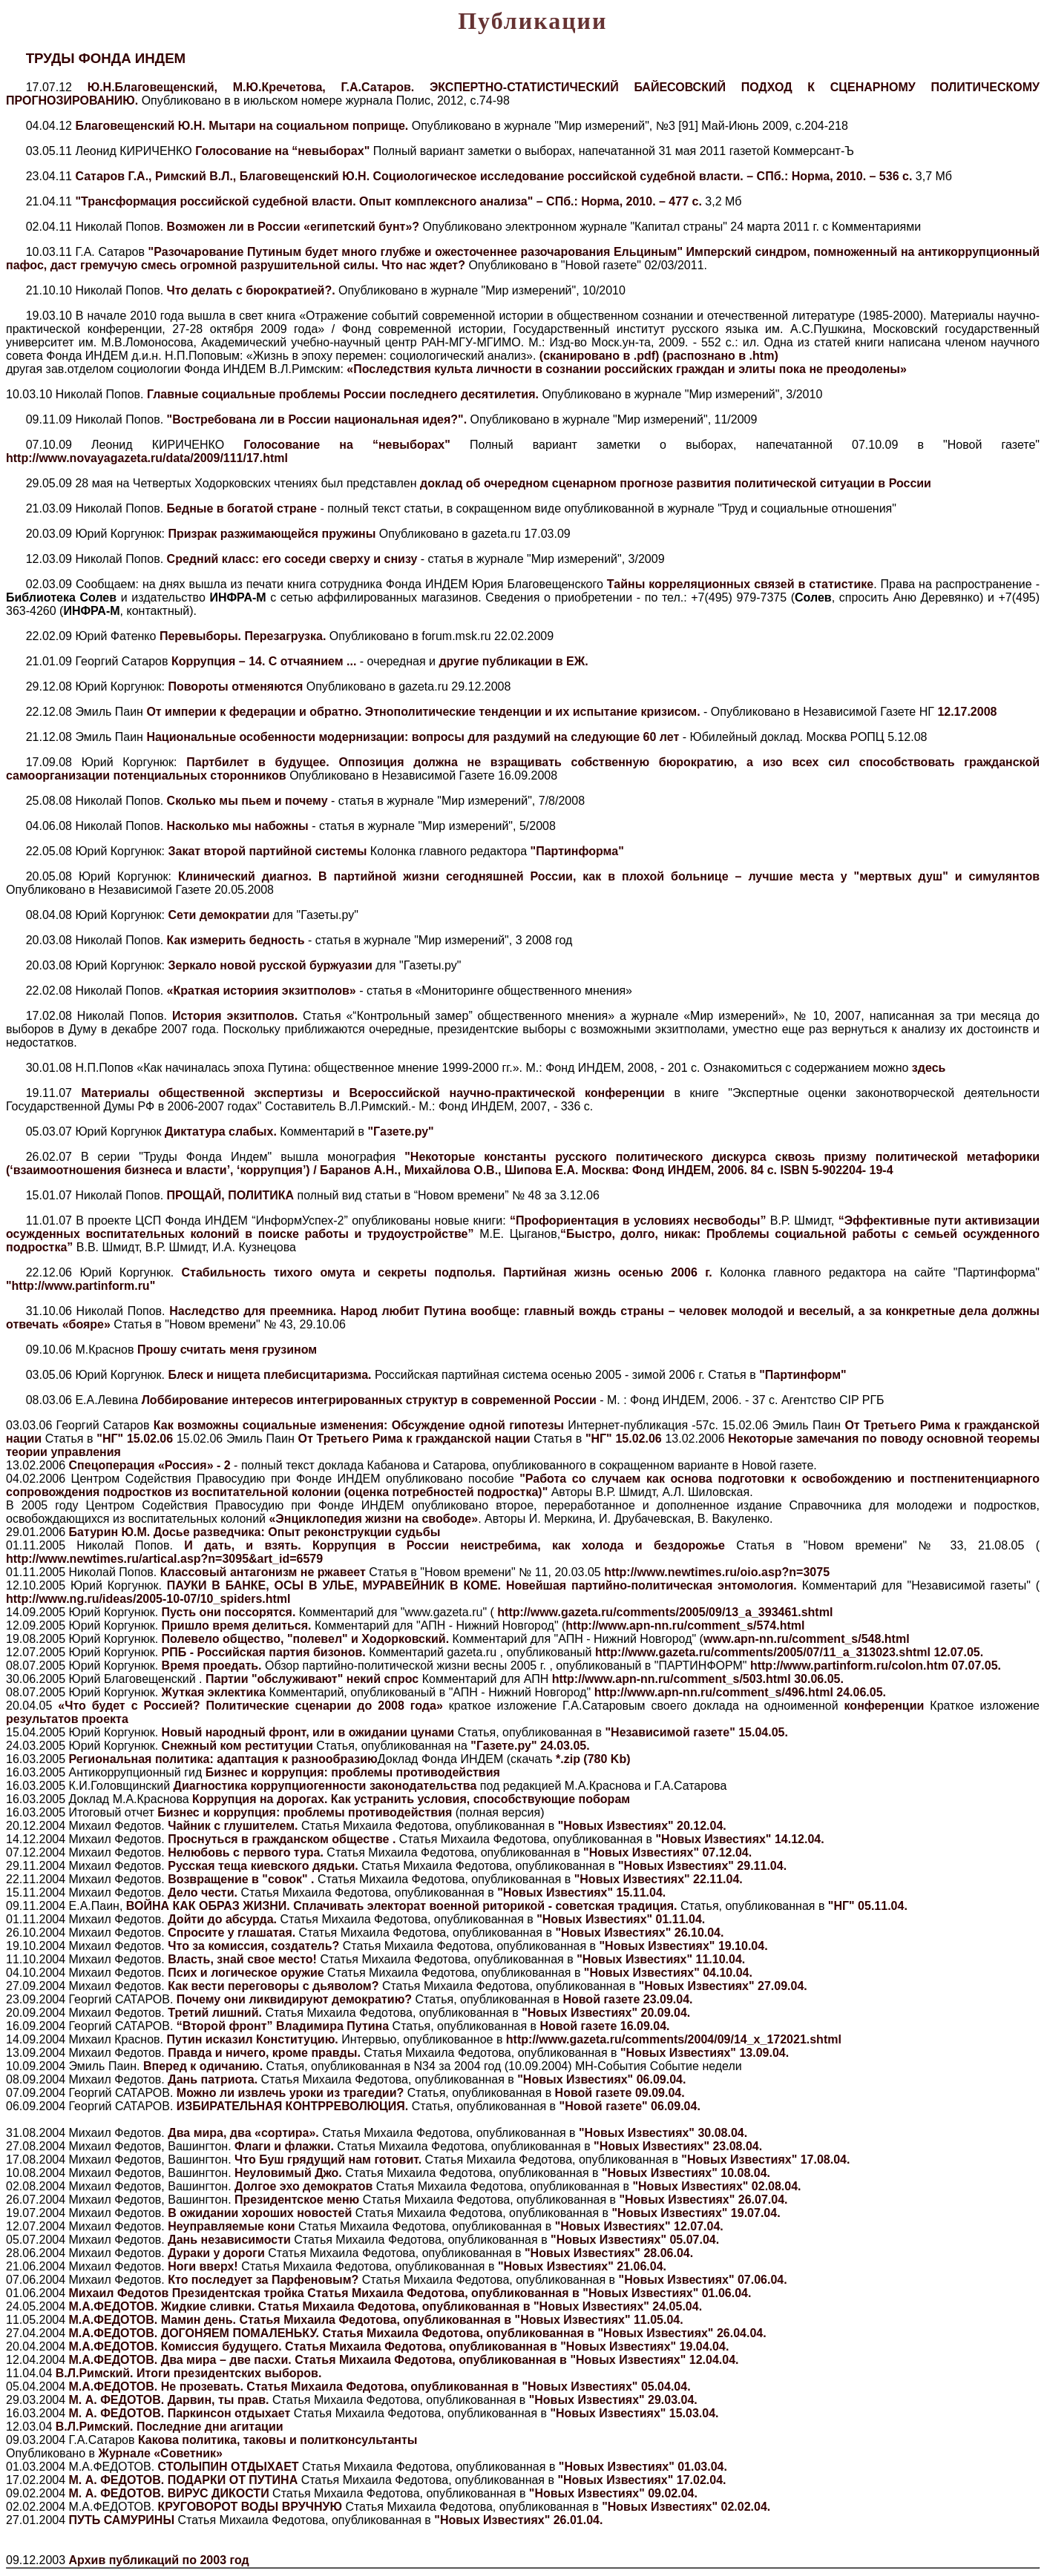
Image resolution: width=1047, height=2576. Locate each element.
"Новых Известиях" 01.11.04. (620, 1919)
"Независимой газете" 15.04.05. (696, 1732)
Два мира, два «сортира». (245, 2133)
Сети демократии (218, 915)
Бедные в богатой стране (244, 508)
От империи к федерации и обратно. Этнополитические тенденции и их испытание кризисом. (424, 711)
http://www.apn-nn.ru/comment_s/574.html (684, 1625)
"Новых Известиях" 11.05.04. (599, 2319)
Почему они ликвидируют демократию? (296, 1999)
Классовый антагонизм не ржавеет (263, 1572)
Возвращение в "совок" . (243, 1879)
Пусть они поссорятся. (228, 1612)
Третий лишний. (216, 2012)
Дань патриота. (214, 2079)
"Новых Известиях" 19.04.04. (644, 2346)
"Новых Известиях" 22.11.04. (658, 1879)
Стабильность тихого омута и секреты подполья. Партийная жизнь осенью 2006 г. (443, 1272)
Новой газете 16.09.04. (604, 2026)
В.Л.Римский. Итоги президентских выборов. (189, 2373)
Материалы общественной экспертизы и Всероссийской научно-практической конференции (373, 1093)
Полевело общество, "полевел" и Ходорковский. (305, 1639)
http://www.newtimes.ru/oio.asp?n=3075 (717, 1572)
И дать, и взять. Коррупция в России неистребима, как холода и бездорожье (454, 1545)
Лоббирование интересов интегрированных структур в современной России (371, 1400)
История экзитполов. (235, 1015)
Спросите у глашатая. (233, 1932)
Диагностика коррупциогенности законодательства (327, 1785)
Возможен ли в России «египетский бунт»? (295, 226)
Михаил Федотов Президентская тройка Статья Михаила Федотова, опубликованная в (326, 2293)
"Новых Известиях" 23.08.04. (678, 2146)
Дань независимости (230, 2239)
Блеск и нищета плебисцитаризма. (268, 1374)
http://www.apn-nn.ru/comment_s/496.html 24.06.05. (740, 1692)
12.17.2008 (967, 711)
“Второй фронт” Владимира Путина (285, 2026)
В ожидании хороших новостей (260, 2213)
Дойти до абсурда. (224, 1919)
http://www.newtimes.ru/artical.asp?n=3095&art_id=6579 (164, 1558)
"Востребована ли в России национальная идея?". (318, 419)
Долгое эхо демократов (305, 2186)
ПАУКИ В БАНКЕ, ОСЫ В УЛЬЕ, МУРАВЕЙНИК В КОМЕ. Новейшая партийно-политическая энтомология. (482, 1585)
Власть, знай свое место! (244, 1959)
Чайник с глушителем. (234, 1825)
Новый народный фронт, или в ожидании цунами (306, 1732)
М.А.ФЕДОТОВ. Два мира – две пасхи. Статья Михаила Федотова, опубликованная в (320, 2359)
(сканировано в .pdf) (601, 355)
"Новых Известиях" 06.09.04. (601, 2079)
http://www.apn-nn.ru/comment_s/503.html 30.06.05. (698, 1679)
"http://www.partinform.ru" (80, 1285)
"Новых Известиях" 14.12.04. (740, 1839)
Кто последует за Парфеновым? (263, 2279)
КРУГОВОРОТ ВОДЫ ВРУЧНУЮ (252, 2506)
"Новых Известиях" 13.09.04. (704, 2052)
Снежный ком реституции (235, 1745)
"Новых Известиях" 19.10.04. (684, 1946)
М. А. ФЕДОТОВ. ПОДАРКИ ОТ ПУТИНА (185, 2480)
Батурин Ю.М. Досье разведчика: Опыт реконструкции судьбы (255, 1532)
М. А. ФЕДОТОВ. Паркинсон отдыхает (181, 2413)
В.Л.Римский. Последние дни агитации (169, 2426)
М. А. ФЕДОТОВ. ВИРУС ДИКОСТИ (171, 2493)
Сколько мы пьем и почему (249, 800)
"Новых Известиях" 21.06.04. (582, 2266)
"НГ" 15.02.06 (134, 1438)
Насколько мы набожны (238, 826)
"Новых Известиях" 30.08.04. (663, 2133)
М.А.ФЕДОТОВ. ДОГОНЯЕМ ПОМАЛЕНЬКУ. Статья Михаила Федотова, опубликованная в (333, 2333)
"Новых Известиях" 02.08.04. (716, 2186)
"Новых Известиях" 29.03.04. (613, 2400)
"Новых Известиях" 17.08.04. (765, 2159)
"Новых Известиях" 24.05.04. (618, 2306)
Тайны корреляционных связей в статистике (740, 584)
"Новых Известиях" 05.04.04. (606, 2386)
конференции (884, 1705)
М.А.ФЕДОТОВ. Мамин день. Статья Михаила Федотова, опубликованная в (292, 2319)
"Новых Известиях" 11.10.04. (661, 1959)
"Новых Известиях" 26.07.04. (703, 2199)
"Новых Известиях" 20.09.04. (606, 2012)
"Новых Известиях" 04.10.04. (668, 1972)
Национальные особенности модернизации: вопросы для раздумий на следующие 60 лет (414, 737)
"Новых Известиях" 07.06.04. (703, 2279)
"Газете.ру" (400, 1131)
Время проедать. (211, 1665)
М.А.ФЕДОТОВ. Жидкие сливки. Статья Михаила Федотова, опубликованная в (301, 2306)
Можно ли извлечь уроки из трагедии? (292, 2092)
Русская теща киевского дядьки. (264, 1865)
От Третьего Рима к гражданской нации (416, 1438)
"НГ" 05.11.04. (867, 1906)
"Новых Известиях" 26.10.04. (639, 1932)
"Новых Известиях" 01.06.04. (666, 2293)
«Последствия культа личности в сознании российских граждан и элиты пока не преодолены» (627, 369)
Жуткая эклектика (213, 1692)
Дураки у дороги (216, 2253)
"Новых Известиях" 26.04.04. (682, 2333)
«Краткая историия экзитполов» (261, 990)
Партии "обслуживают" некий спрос (312, 1679)
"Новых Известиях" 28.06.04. (609, 2253)
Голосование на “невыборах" (284, 151)
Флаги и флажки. (285, 2146)
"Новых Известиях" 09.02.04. (613, 2493)
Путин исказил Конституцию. (253, 2039)
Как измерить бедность (236, 940)
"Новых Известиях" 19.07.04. (695, 2213)
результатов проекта (67, 1719)
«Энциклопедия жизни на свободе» (373, 1518)
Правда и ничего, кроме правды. (266, 2052)
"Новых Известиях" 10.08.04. (686, 2173)
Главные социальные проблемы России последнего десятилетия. (344, 394)
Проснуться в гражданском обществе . (283, 1839)
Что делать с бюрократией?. (253, 290)
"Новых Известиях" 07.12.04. (667, 1852)
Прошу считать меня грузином (227, 1349)
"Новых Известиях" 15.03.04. (634, 2413)
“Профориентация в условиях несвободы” (638, 1220)
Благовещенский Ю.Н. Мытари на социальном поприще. (241, 125)
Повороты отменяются (237, 686)
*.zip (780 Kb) (593, 1759)
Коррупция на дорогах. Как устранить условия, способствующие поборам (410, 1799)
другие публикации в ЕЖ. (513, 661)
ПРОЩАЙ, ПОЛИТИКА (228, 1195)
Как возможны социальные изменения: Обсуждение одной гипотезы (361, 1425)
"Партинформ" (802, 1374)
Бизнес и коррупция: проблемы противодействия (353, 1772)
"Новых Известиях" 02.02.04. (686, 2506)
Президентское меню (298, 2199)
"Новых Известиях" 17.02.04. (641, 2480)
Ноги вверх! (203, 2266)
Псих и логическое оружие (247, 1972)
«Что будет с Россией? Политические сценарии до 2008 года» (253, 1705)
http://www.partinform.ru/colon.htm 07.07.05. (875, 1665)
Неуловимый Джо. (289, 2173)
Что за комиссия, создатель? (255, 1946)
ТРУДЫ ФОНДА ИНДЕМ (106, 58)
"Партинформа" (577, 851)
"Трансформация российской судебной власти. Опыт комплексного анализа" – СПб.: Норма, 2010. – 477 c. (388, 201)
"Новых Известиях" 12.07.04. (639, 2226)
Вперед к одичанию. (204, 2066)
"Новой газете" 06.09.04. (629, 2106)
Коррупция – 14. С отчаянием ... (263, 661)
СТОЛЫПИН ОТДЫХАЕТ (230, 2466)
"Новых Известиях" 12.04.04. (654, 2359)
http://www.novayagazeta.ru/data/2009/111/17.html (147, 458)
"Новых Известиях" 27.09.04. (723, 1986)
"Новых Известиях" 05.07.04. (635, 2239)
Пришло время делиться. (236, 1625)
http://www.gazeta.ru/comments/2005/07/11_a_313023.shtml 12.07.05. (789, 1652)
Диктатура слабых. (221, 1131)
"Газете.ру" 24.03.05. (529, 1745)
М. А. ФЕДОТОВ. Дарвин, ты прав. (170, 2400)
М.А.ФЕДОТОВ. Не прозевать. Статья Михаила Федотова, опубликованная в (295, 2386)
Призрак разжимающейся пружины (273, 533)
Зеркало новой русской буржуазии (270, 965)
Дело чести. (204, 1892)
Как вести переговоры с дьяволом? (275, 1986)
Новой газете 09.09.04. (620, 2092)
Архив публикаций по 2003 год (159, 2560)
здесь (929, 1067)
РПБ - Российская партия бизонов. (263, 1652)
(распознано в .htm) (720, 355)
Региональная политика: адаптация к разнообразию (223, 1759)
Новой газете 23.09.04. (627, 1999)
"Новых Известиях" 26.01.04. (518, 2520)
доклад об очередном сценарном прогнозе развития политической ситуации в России (675, 483)
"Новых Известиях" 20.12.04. (642, 1825)
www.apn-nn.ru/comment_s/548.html (806, 1639)
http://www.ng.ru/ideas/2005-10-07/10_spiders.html (148, 1598)
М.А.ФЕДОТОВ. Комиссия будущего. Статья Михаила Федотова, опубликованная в (315, 2346)
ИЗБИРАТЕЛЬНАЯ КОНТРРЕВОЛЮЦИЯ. (294, 2106)
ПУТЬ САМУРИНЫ (123, 2520)
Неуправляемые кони (231, 2226)
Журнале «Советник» (160, 2453)
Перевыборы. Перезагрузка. (244, 636)
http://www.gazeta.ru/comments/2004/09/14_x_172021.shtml (673, 2039)
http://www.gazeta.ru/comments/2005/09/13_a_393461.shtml (663, 1612)
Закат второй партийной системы (267, 851)
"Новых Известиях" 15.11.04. (581, 1892)
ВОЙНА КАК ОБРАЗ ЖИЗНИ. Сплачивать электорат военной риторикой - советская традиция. (403, 1906)
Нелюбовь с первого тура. (247, 1852)
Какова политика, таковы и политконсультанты (278, 2440)
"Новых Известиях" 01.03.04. (643, 2466)
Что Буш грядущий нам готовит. (329, 2159)
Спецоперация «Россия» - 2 (150, 1465)
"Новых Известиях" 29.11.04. (702, 1865)
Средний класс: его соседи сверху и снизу (294, 559)
